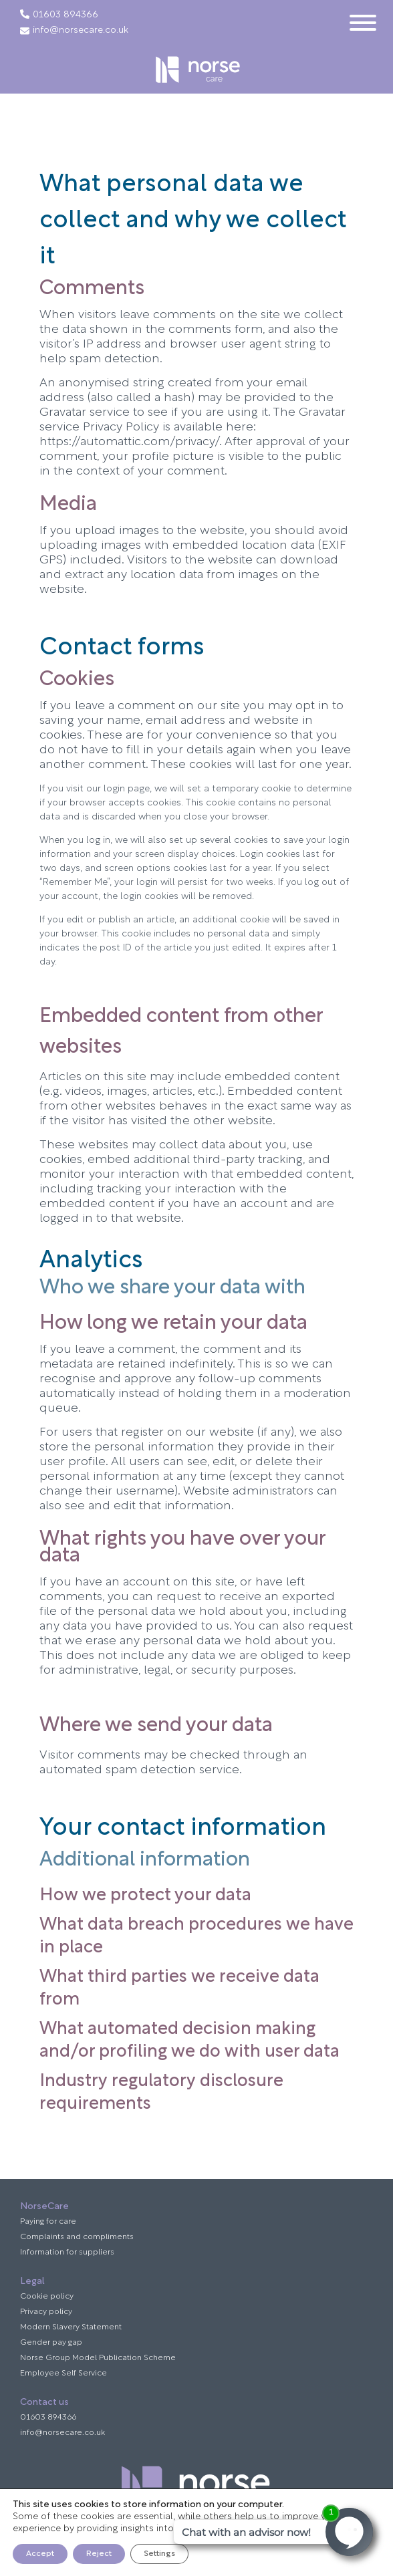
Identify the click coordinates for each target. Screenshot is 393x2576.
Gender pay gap (51, 2343)
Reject (99, 2554)
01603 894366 (65, 15)
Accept (40, 2554)
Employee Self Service (63, 2373)
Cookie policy (47, 2297)
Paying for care (48, 2222)
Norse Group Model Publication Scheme (98, 2358)
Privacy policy (46, 2312)
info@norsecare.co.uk (74, 30)
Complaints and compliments (77, 2237)
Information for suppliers (67, 2252)
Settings (159, 2554)
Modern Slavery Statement (71, 2327)
